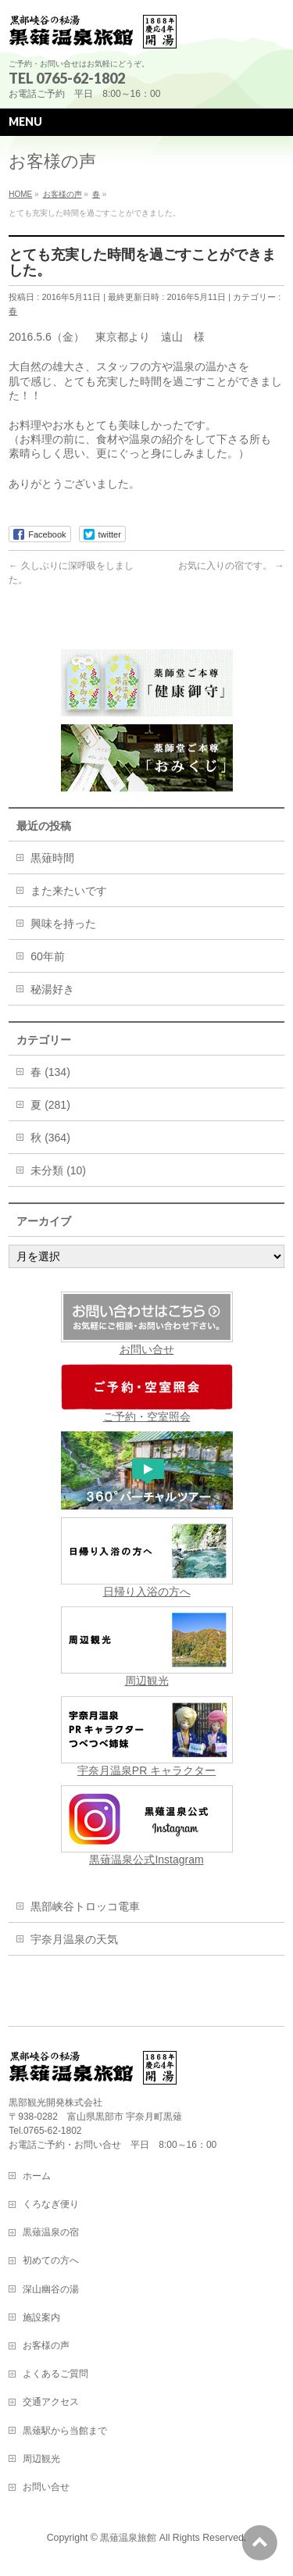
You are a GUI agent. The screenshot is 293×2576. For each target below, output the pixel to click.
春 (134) (50, 1072)
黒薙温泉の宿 (51, 2232)
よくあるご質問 (55, 2373)
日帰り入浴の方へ (147, 1557)
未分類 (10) (58, 1170)
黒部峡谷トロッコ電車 (85, 1906)
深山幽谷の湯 (51, 2289)
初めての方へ (51, 2260)
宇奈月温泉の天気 (74, 1939)
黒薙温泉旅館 (128, 2537)
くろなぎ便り (51, 2204)
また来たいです (68, 890)
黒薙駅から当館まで (65, 2430)
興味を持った (63, 923)
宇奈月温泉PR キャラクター (147, 1736)
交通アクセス (51, 2401)
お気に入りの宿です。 (231, 565)
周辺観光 (147, 1646)
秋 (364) (50, 1137)
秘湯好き (52, 989)
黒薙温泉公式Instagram (147, 1825)
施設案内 (41, 2317)
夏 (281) (50, 1105)
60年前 (47, 956)
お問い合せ (147, 1349)
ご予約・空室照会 (147, 1393)
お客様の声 (46, 2345)
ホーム (37, 2175)
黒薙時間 (52, 858)
